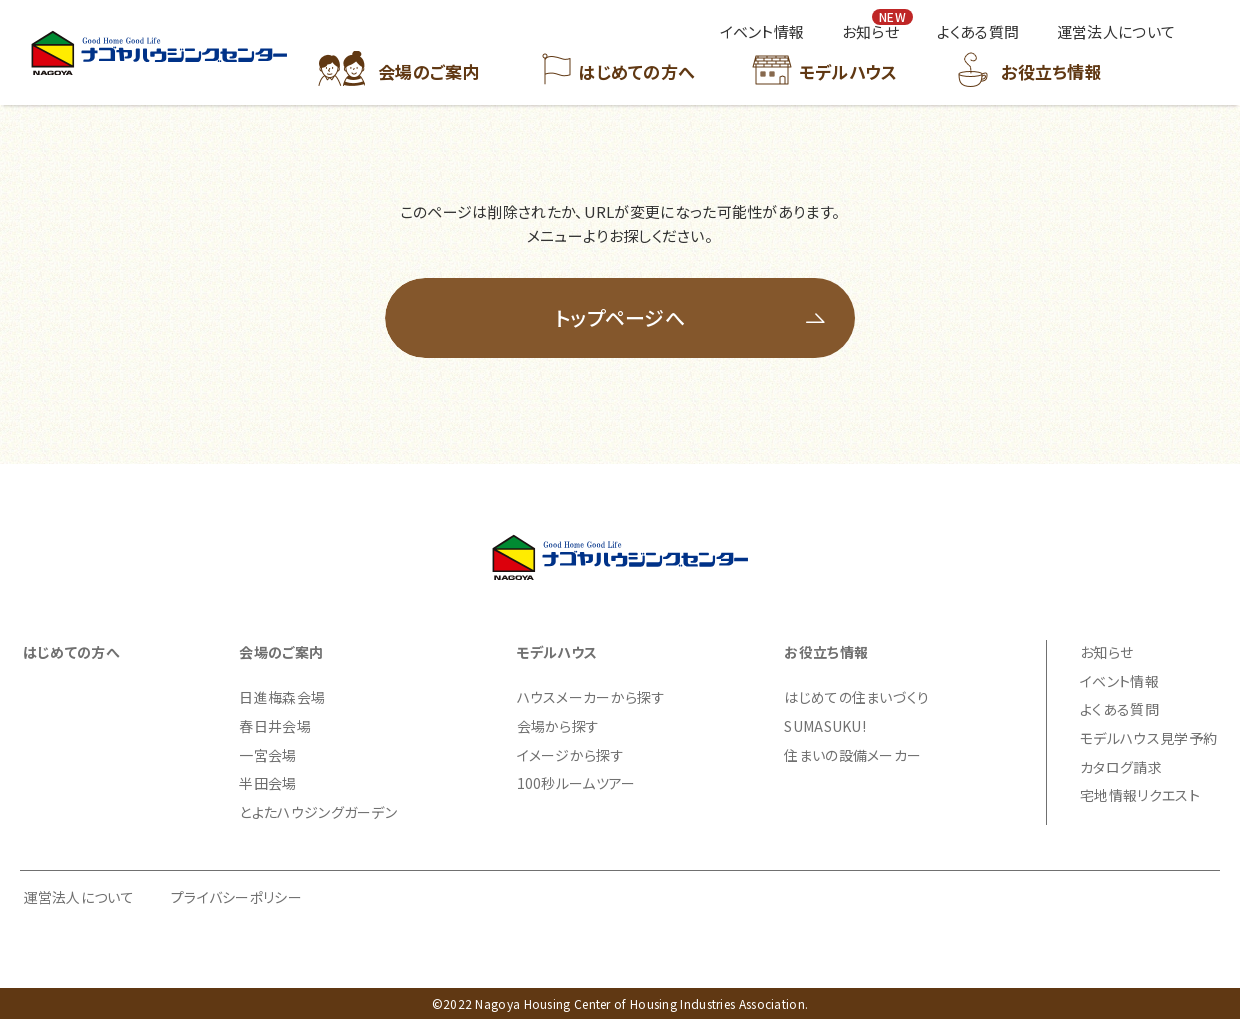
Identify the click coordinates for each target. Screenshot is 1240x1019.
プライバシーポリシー (236, 897)
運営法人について (79, 897)
